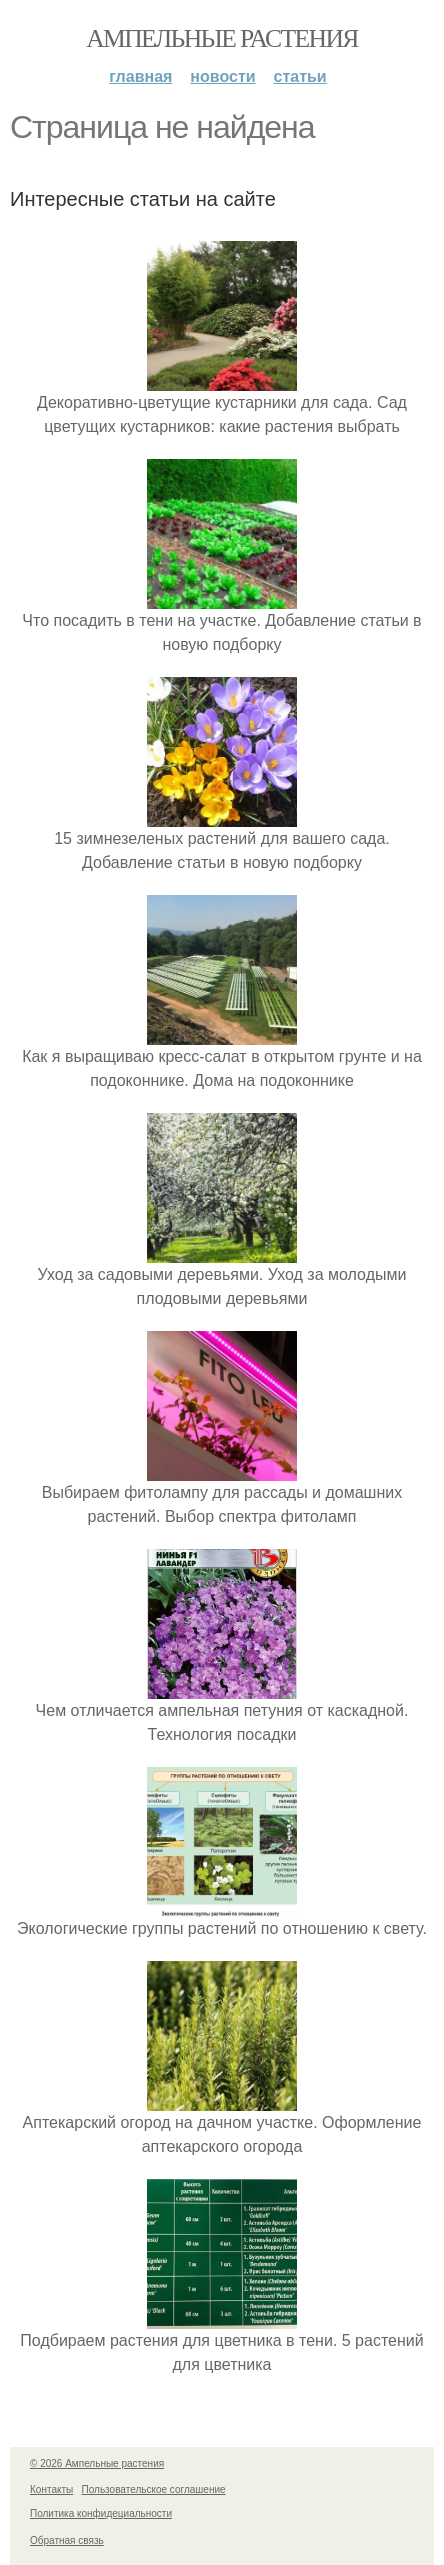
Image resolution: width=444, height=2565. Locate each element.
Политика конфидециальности (101, 2513)
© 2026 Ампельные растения (97, 2463)
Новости (222, 76)
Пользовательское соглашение (154, 2489)
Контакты (51, 2489)
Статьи (300, 76)
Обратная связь (67, 2540)
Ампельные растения (222, 38)
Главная (140, 76)
